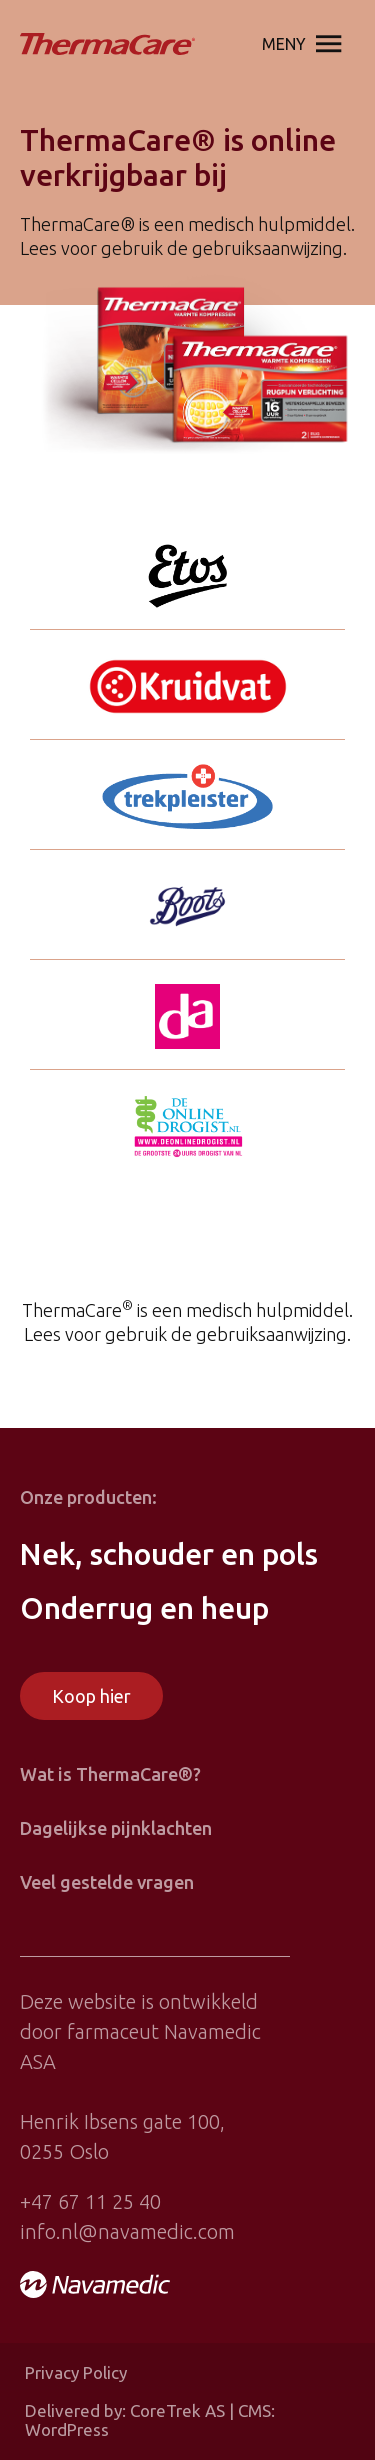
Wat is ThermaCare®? (110, 1774)
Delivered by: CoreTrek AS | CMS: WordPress (150, 2420)
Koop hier (91, 1696)
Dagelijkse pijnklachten (116, 1828)
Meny (306, 44)
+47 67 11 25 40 (90, 2201)
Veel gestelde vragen (107, 1882)
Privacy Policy (76, 2372)
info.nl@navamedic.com (127, 2231)
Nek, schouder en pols (169, 1554)
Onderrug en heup (144, 1608)
